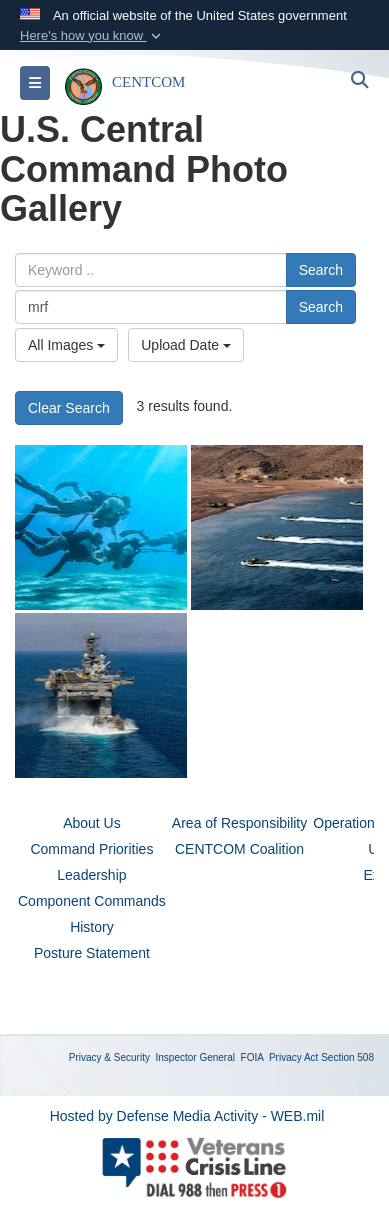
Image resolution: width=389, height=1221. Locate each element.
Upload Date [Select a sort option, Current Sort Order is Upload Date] (186, 345)
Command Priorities (91, 849)
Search (321, 270)
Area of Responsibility (239, 823)
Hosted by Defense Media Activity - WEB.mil (187, 1116)
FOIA (252, 1057)
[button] (92, 36)
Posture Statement (92, 953)
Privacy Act (293, 1057)
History (92, 927)
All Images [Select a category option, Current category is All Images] (66, 345)
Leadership (91, 875)
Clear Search (69, 408)
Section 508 (347, 1057)
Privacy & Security (109, 1057)
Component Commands (92, 901)
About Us (92, 823)
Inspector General (196, 1057)
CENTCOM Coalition (239, 849)
